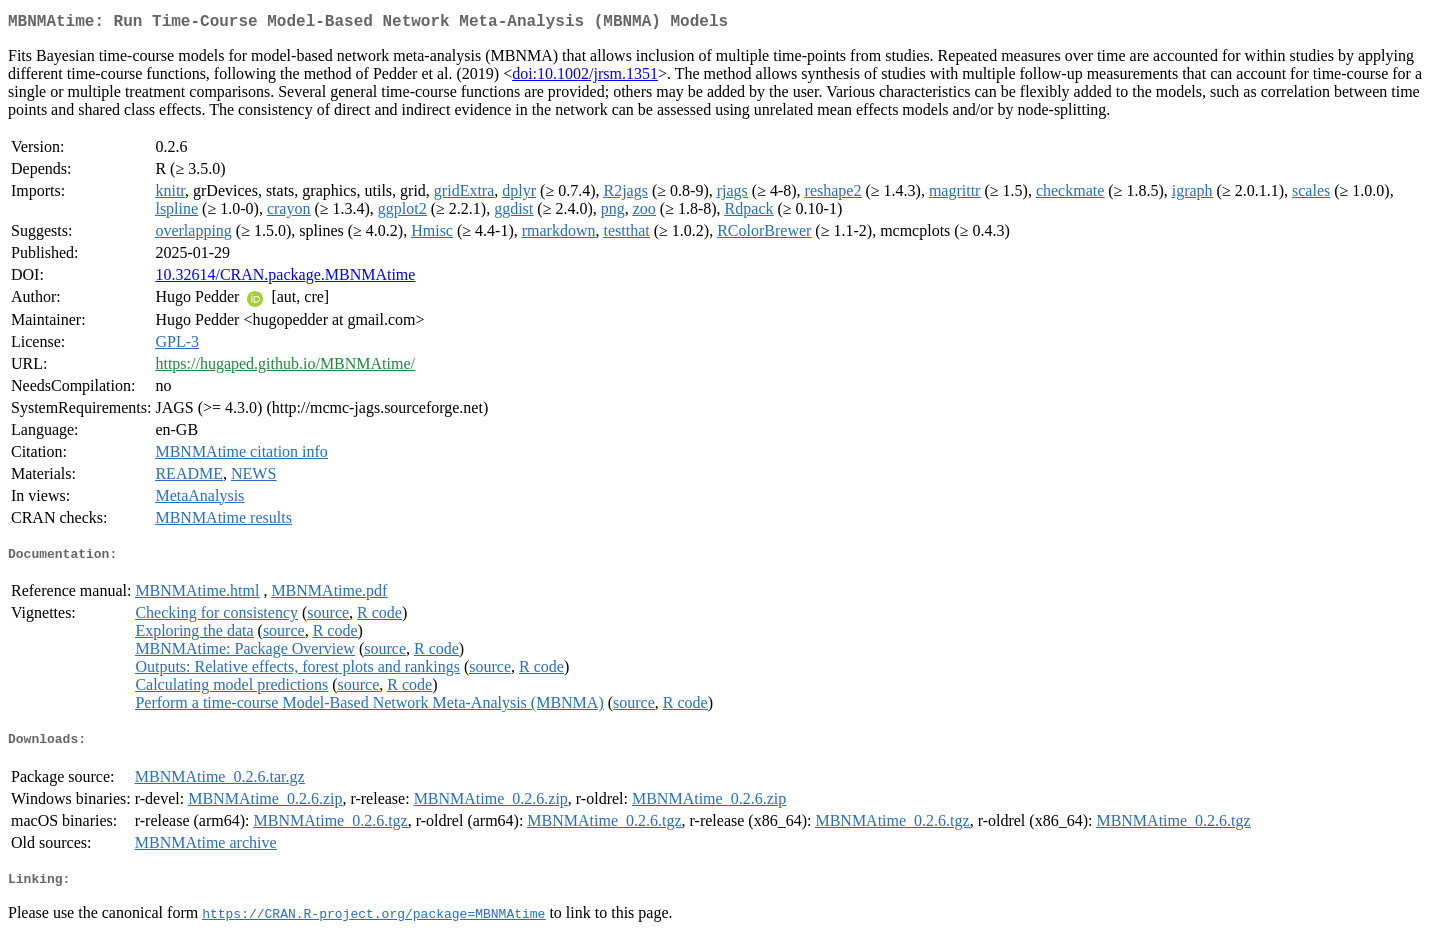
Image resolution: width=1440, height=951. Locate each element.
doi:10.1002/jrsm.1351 (585, 77)
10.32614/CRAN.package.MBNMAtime (285, 278)
